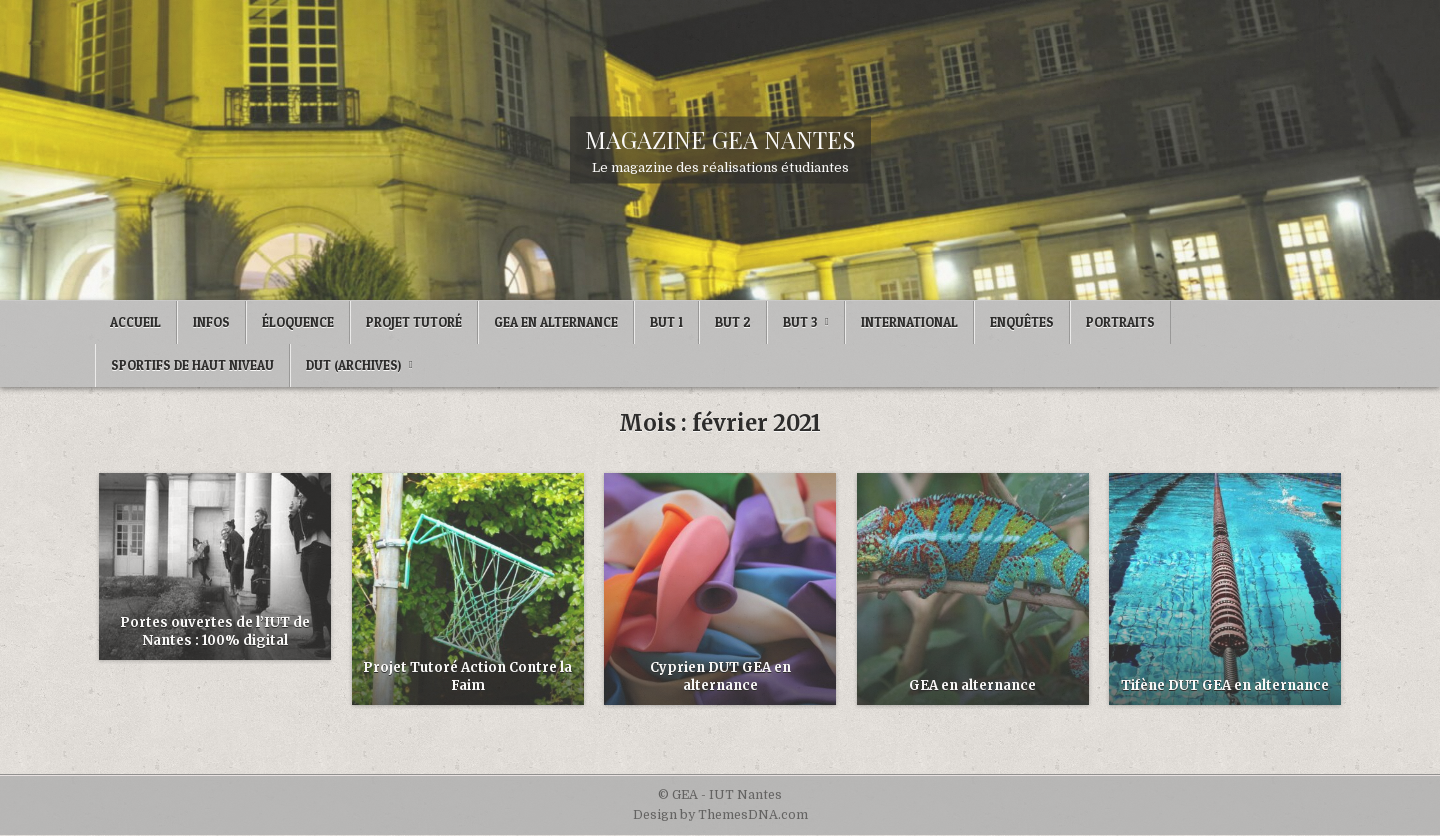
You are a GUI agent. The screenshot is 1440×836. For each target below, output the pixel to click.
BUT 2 (733, 322)
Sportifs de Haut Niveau (192, 365)
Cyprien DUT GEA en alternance (720, 676)
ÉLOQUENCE (298, 322)
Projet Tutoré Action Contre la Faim (467, 676)
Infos (211, 322)
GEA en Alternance (556, 322)
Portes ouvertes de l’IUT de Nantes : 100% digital (215, 631)
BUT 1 (666, 322)
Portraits (1120, 322)
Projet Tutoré (414, 322)
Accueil (135, 322)
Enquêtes (1022, 322)
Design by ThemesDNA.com (720, 815)
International (909, 322)
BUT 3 (800, 322)
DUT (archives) (353, 365)
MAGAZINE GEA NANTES (720, 139)
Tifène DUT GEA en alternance (1225, 685)
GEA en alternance (972, 685)
